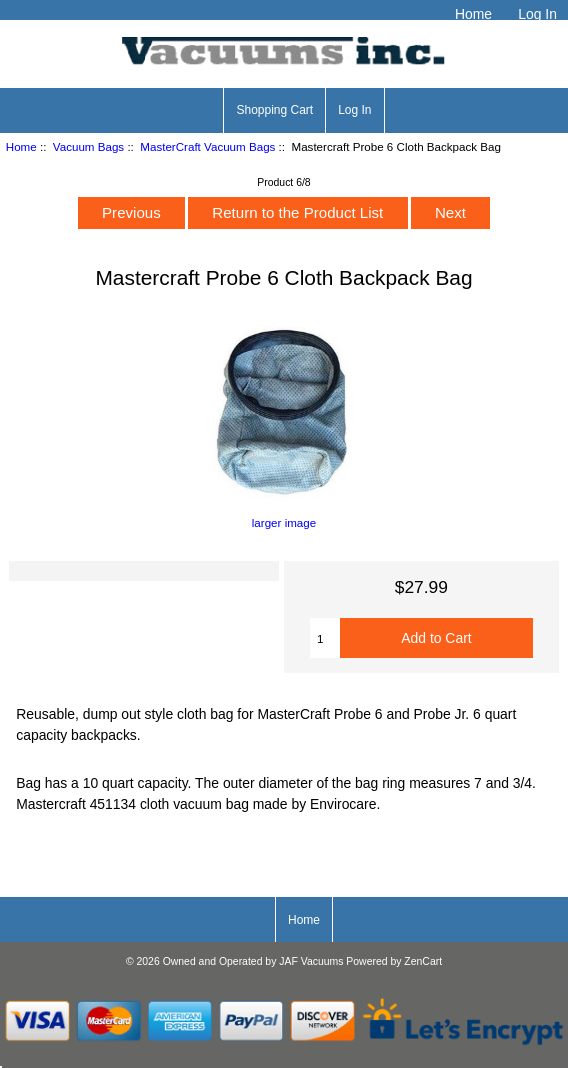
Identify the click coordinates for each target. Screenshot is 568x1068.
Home (473, 14)
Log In (537, 14)
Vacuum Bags (88, 146)
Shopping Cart (274, 110)
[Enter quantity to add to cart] (325, 638)
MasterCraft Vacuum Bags (207, 146)
